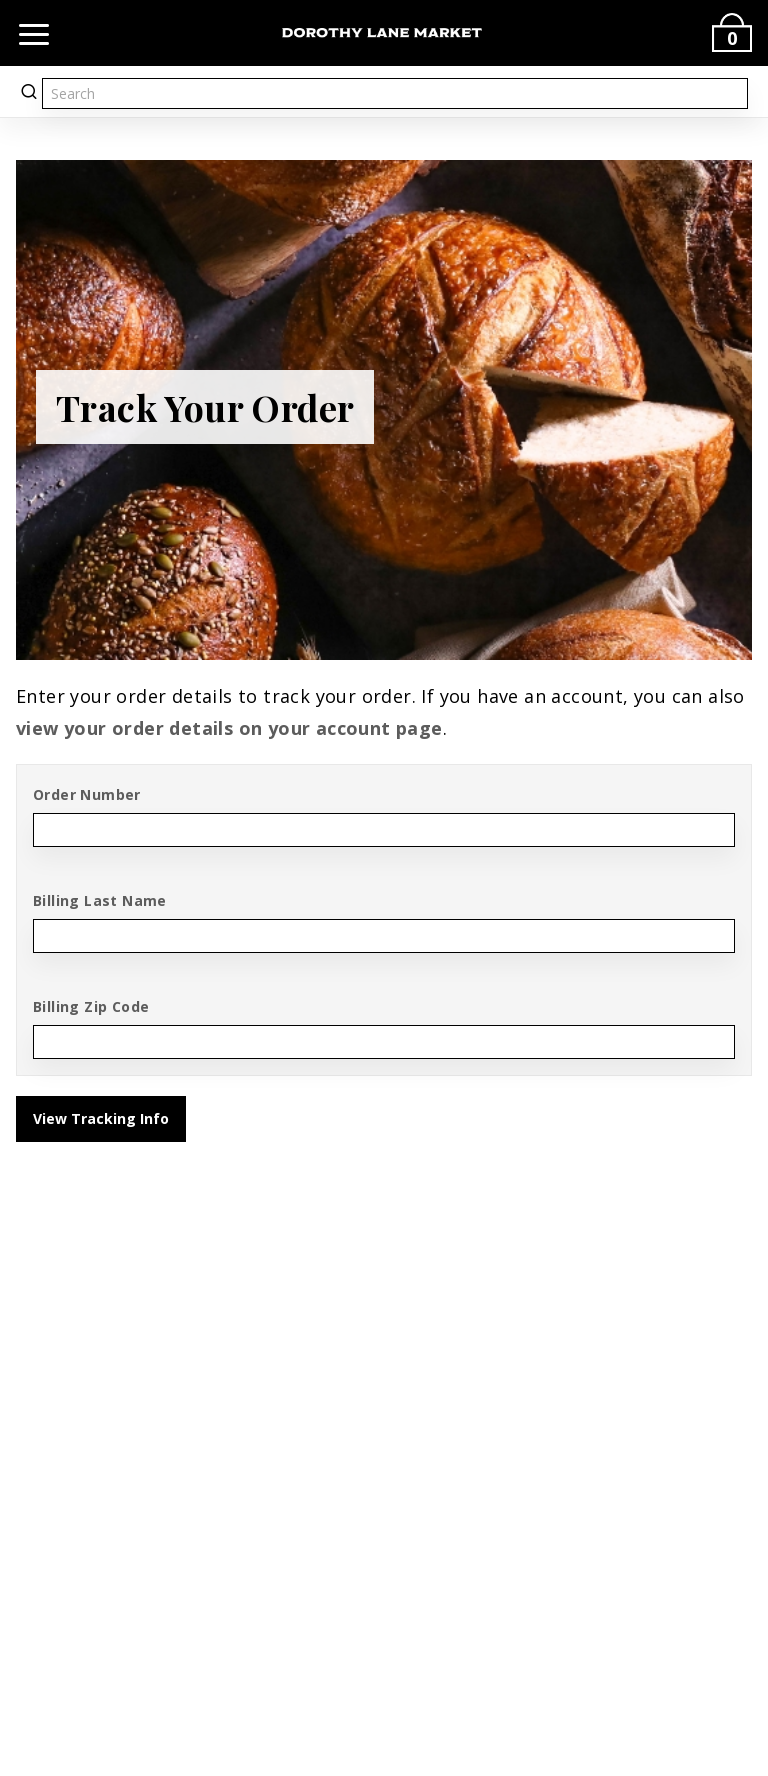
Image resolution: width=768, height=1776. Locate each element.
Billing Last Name (100, 900)
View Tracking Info (101, 1118)
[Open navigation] (34, 33)
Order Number (87, 794)
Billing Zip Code (91, 1006)
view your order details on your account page (229, 728)
